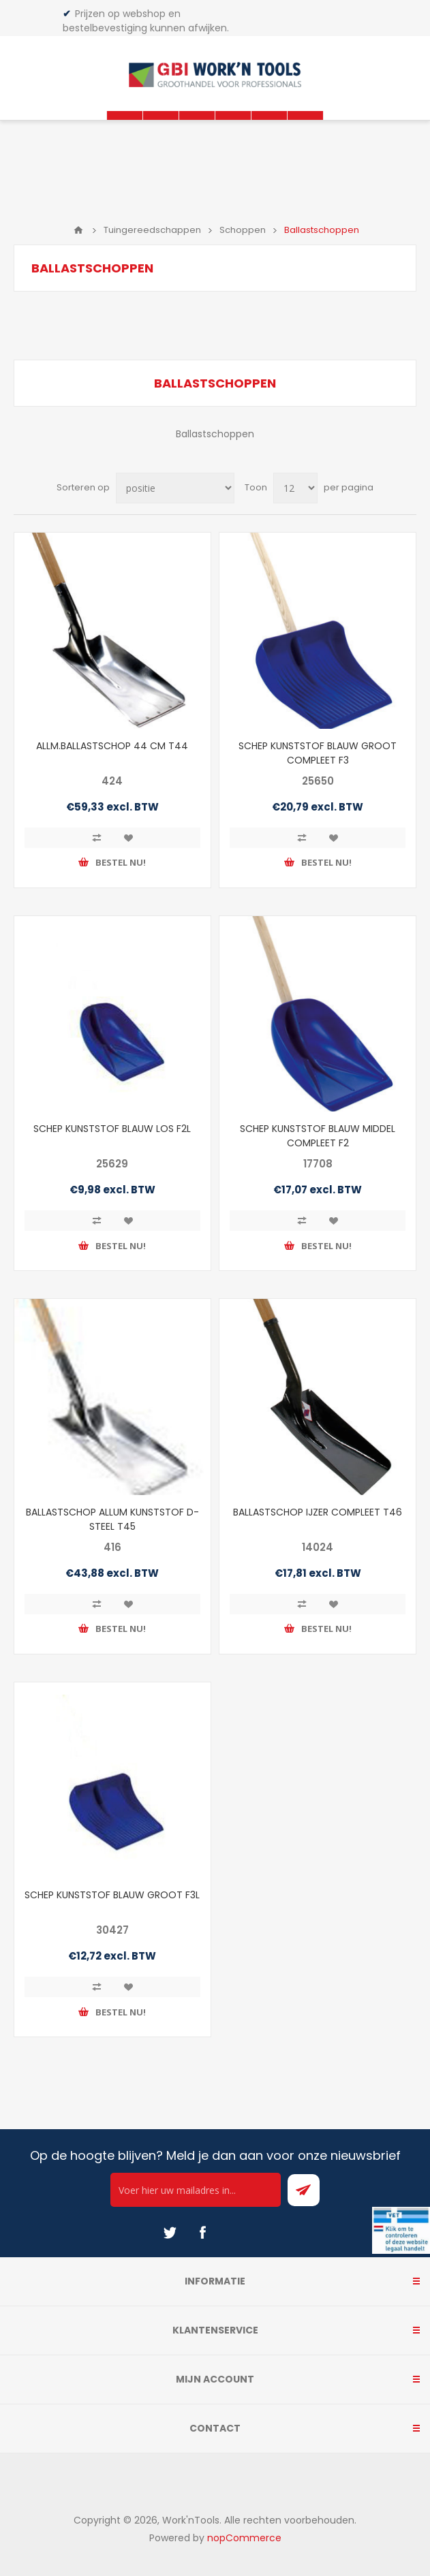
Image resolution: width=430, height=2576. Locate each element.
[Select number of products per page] (295, 488)
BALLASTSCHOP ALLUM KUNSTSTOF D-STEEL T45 (112, 1519)
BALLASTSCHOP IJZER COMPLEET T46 (317, 1512)
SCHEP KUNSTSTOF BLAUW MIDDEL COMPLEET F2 (317, 1136)
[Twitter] (170, 2233)
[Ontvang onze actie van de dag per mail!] (195, 2190)
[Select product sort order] (175, 488)
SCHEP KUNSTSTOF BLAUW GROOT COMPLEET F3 (318, 753)
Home (78, 230)
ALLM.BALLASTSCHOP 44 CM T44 (112, 746)
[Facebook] (202, 2233)
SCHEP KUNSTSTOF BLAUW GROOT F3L (112, 1895)
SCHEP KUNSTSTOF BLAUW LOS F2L (112, 1128)
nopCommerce (244, 2538)
